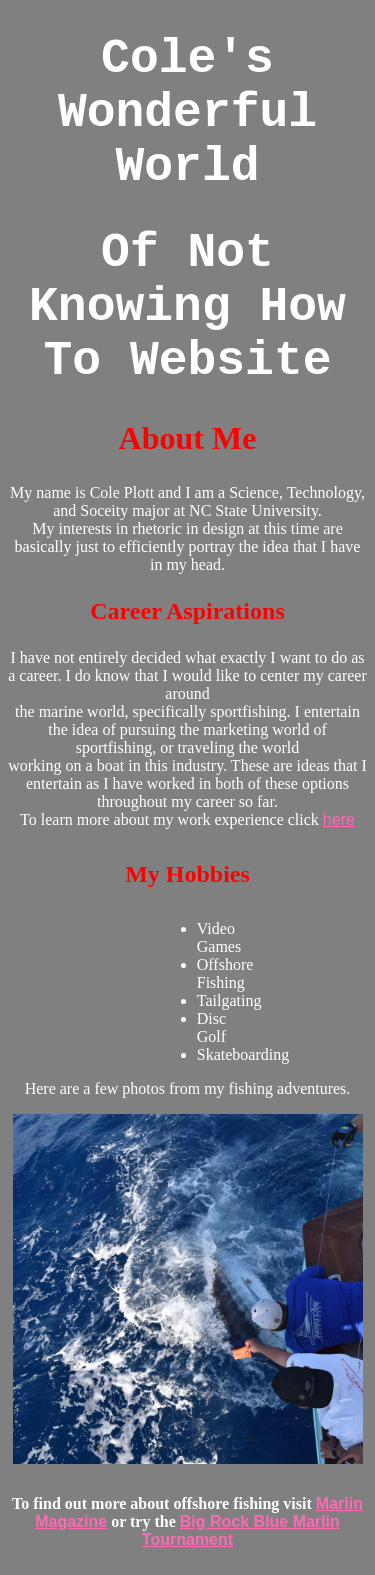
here (339, 819)
